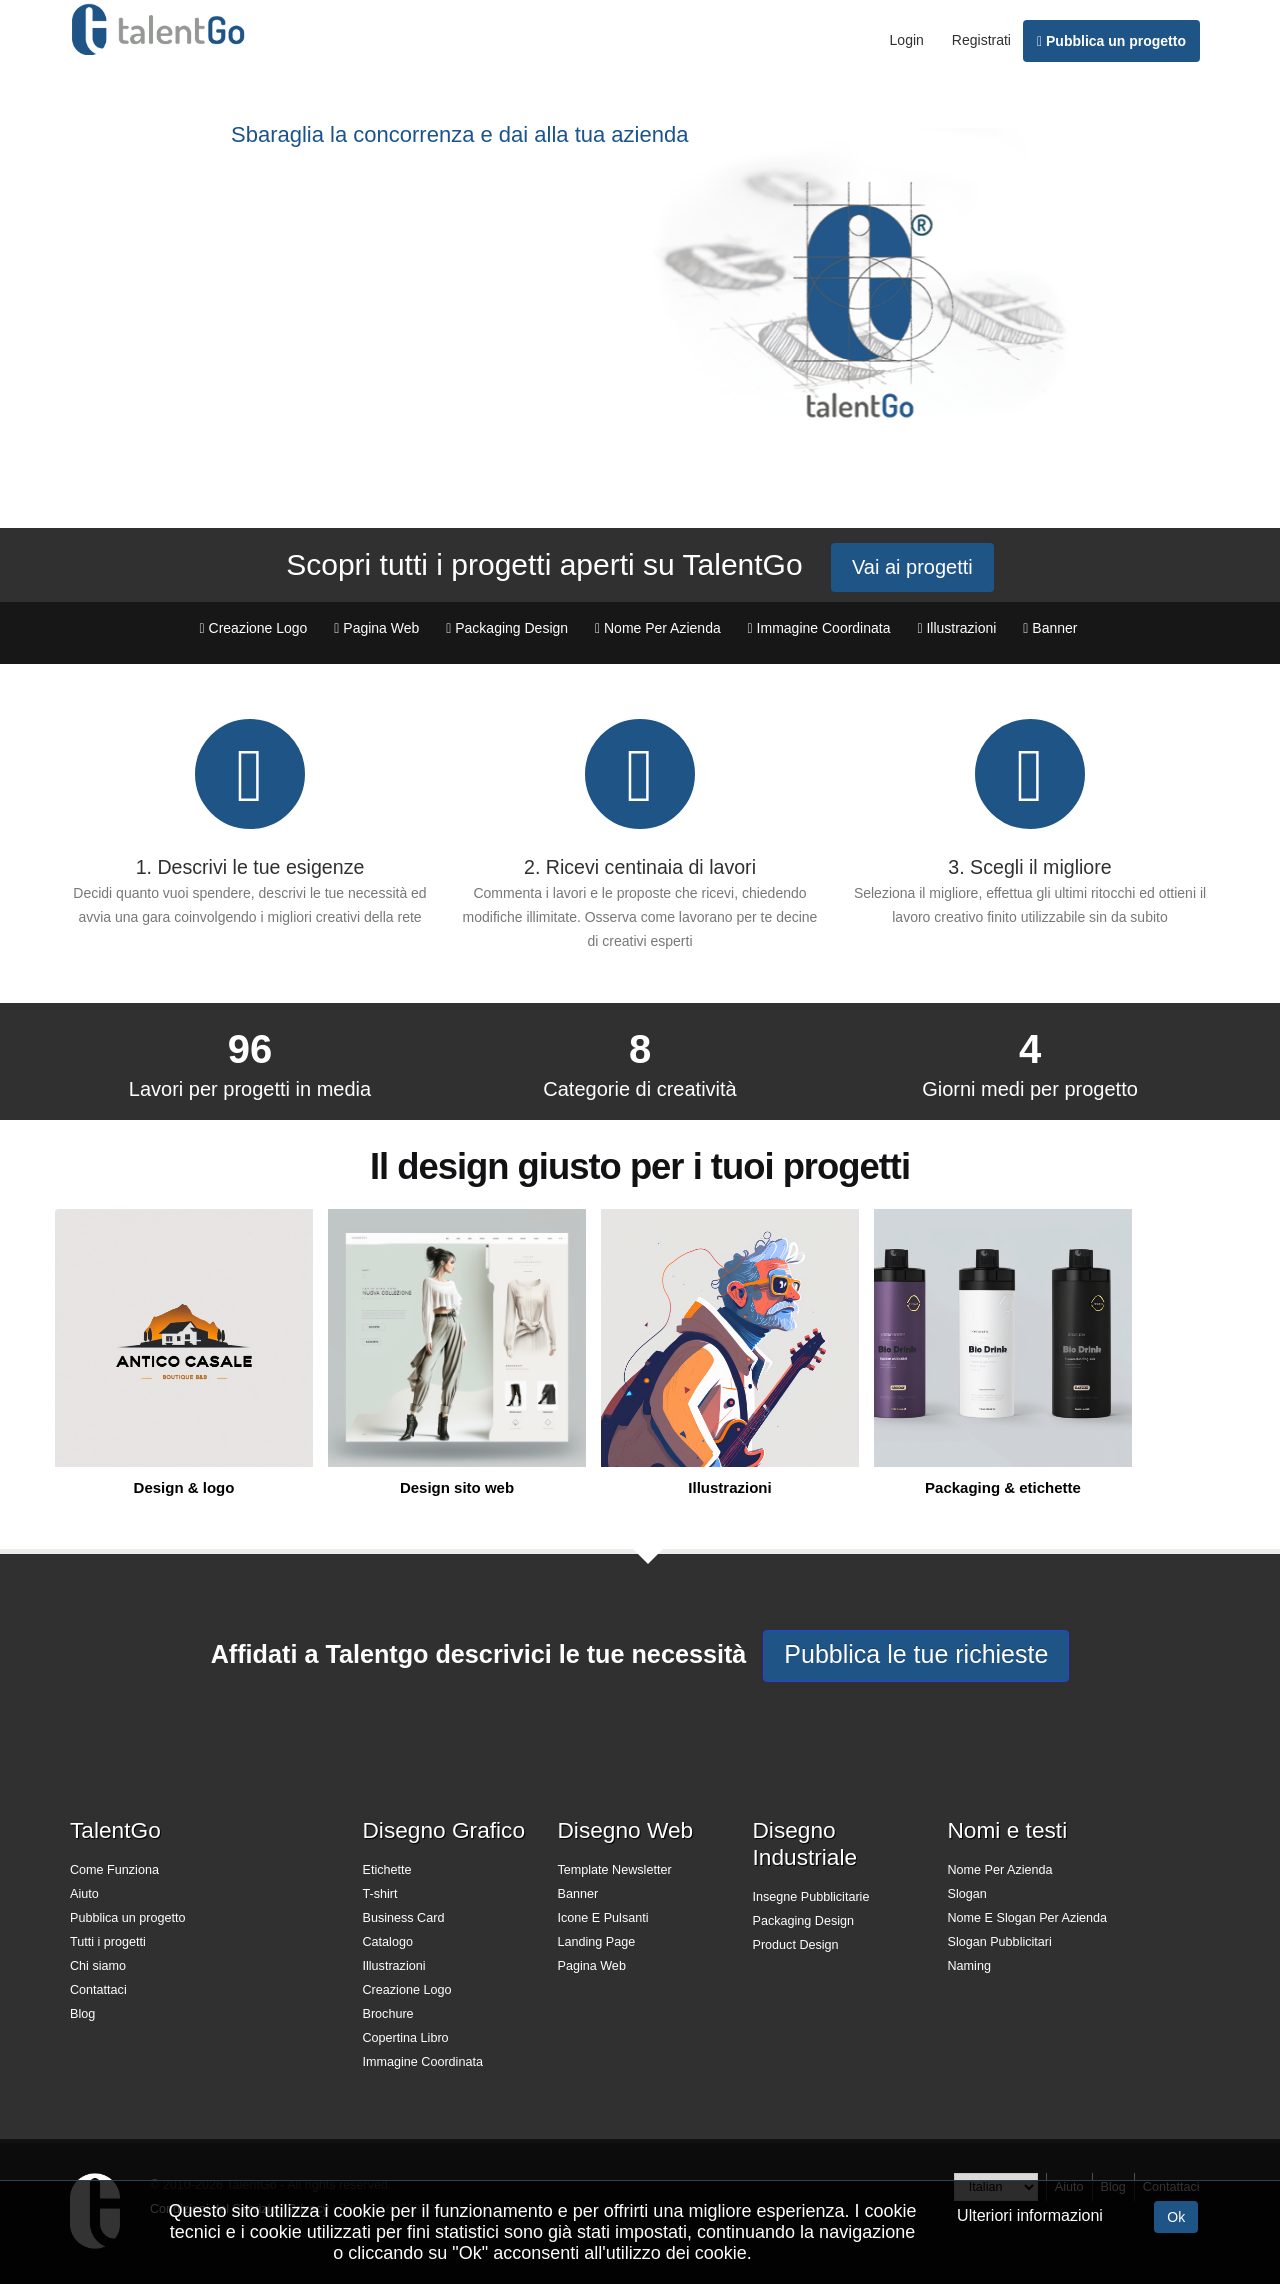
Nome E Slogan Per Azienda (1028, 1918)
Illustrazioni (394, 1966)
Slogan (967, 1894)
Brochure (388, 2014)
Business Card (404, 1918)
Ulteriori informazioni (1030, 2215)
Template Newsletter (615, 1870)
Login (907, 40)
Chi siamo (98, 1966)
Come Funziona (114, 1870)
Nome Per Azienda (1000, 1870)
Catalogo (388, 1942)
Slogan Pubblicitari (1000, 1942)
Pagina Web (592, 1966)
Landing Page (597, 1942)
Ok (1176, 2217)
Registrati (981, 40)
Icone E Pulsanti (603, 1918)
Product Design (796, 1945)
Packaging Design (804, 1921)
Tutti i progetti (108, 1942)
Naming (969, 1966)
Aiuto (84, 1894)
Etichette (387, 1870)
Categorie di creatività (639, 1089)
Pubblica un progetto (1111, 41)
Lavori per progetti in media (250, 1089)
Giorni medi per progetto (1030, 1089)
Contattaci (98, 1990)
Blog (82, 2014)
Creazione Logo (407, 1990)
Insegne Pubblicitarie (811, 1897)
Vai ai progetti (912, 567)
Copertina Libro (406, 2038)
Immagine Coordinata (423, 2062)
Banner (578, 1894)
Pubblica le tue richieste (916, 1654)
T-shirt (380, 1894)
